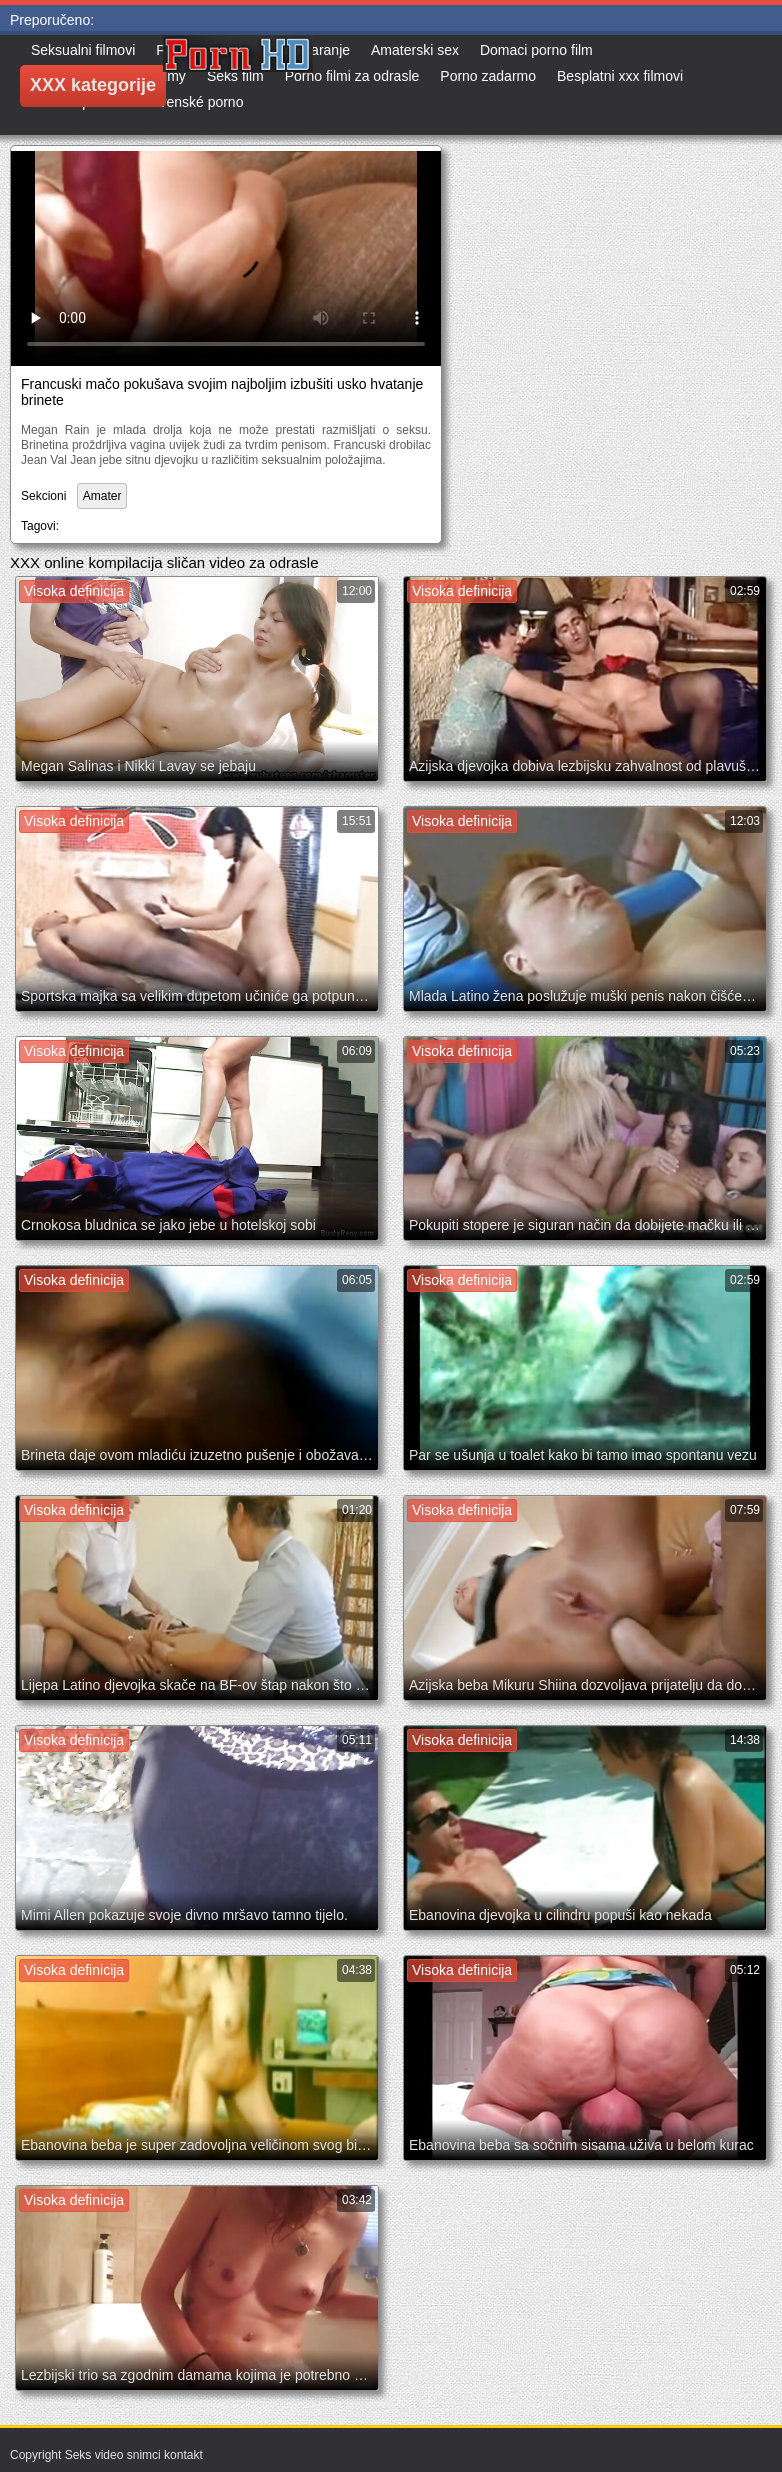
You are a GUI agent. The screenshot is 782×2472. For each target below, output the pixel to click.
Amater (102, 496)
